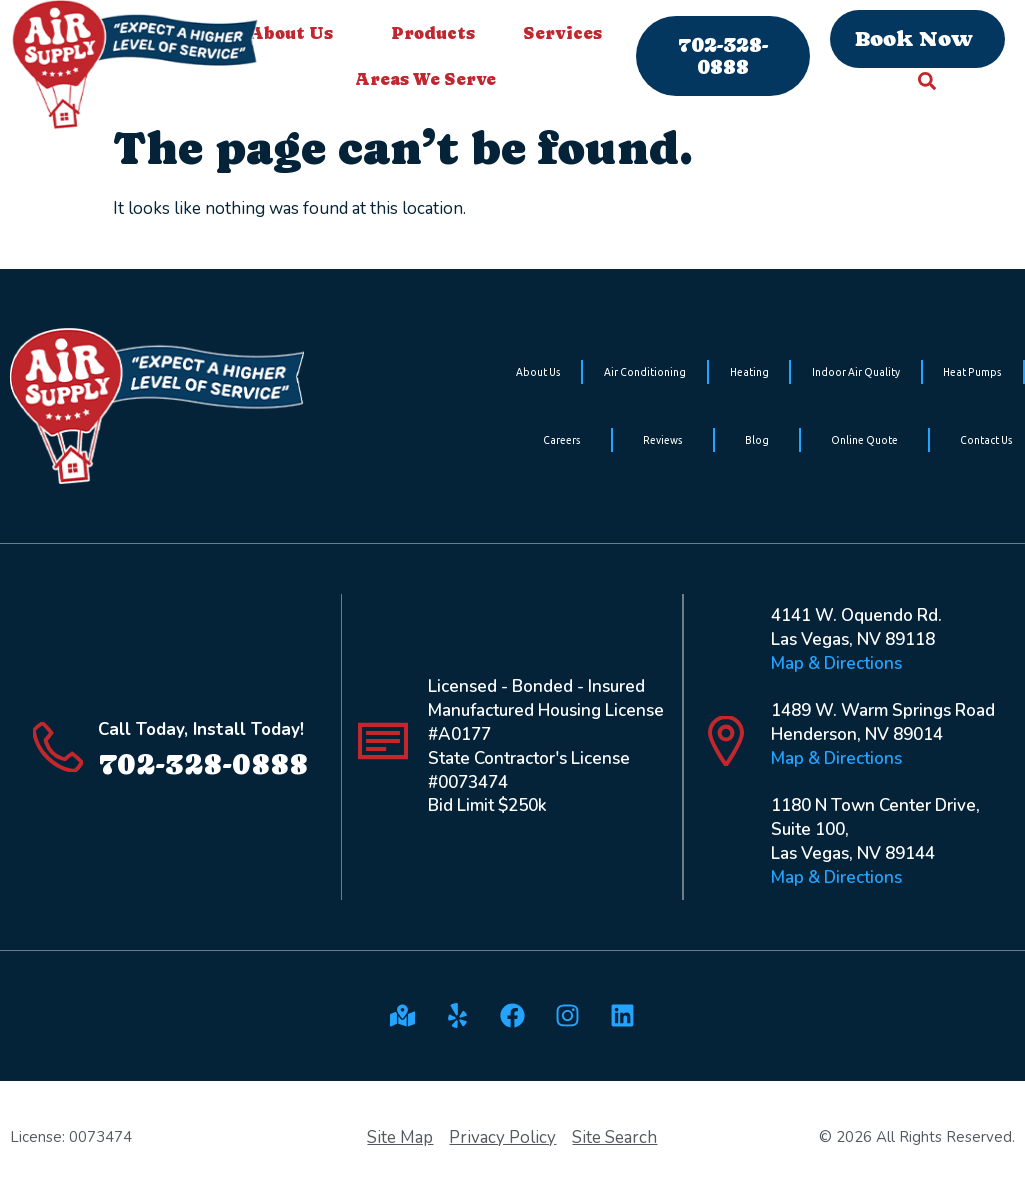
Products (433, 33)
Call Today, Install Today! (201, 729)
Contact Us (986, 440)
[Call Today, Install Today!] (58, 747)
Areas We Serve (430, 79)
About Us (296, 33)
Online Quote (864, 440)
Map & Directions (836, 663)
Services (567, 33)
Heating (749, 372)
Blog (757, 440)
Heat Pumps (972, 372)
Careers (562, 440)
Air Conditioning (645, 372)
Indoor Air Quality (856, 372)
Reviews (663, 440)
